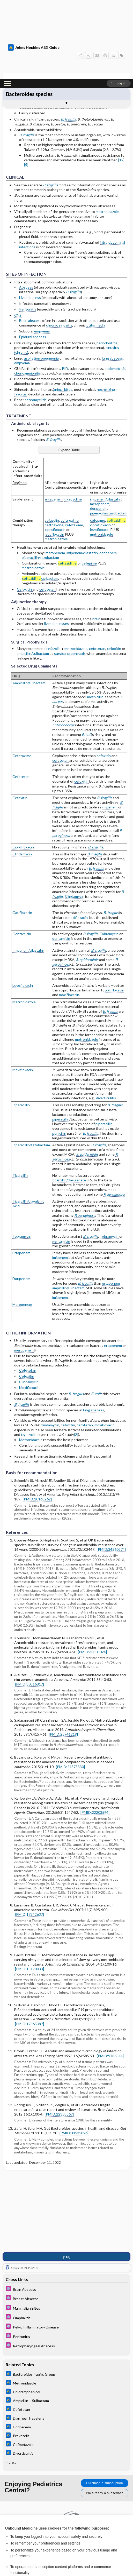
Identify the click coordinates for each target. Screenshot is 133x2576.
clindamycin (50, 1346)
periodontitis (107, 264)
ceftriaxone (54, 445)
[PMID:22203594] (94, 1733)
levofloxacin (54, 455)
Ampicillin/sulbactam (28, 603)
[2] (76, 1355)
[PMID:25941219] (63, 1655)
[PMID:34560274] (111, 1470)
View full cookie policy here (27, 2514)
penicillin (59, 1054)
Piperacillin (21, 1026)
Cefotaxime (21, 676)
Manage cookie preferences (66, 2559)
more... (11, 2383)
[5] (26, 85)
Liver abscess (30, 218)
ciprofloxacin (55, 450)
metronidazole (107, 132)
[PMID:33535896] (74, 2054)
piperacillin (60, 1040)
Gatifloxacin (22, 833)
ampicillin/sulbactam (33, 574)
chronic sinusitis (59, 246)
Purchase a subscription (104, 2403)
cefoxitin (114, 569)
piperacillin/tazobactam (108, 434)
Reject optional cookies (66, 2544)
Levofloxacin (22, 906)
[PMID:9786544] (110, 1976)
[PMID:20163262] (37, 1420)
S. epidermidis (87, 1075)
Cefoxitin (25, 510)
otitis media (95, 246)
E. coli (86, 655)
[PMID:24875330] (70, 1687)
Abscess (26, 208)
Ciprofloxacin (23, 768)
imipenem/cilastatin (105, 420)
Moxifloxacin (22, 991)
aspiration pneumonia (41, 279)
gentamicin (61, 859)
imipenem (109, 728)
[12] (121, 81)
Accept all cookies (67, 2530)
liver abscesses (56, 544)
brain (96, 540)
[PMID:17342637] (29, 1835)
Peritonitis (27, 230)
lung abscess (112, 279)
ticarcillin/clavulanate (69, 1101)
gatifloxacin (114, 911)
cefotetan (47, 510)
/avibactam (40, 499)
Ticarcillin (20, 1096)
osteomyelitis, (36, 321)
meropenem (99, 425)
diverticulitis (106, 1019)
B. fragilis (68, 40)
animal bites (62, 310)
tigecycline (73, 420)
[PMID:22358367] (59, 2035)
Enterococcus (63, 646)
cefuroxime (70, 441)
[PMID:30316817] (29, 1605)
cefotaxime (74, 445)
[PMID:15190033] (29, 1890)
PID (65, 289)
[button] (119, 4)
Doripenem (21, 1199)
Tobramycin (109, 855)
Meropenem (22, 1225)
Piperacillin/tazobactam (31, 1066)
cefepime (97, 441)
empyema (42, 252)
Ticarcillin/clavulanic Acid (28, 1124)
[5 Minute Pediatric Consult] (66, 2209)
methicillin (95, 618)
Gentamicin (21, 855)
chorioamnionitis (27, 294)
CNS (17, 236)
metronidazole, (76, 569)
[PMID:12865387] (29, 1944)
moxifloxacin (69, 915)
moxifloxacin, (78, 838)
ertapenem (54, 420)
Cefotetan (20, 697)
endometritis (115, 289)
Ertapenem (21, 1174)
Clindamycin (22, 775)
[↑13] (66, 2177)
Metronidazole (24, 922)
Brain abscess (30, 241)
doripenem (98, 429)
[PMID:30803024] (92, 1573)
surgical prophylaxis (70, 574)
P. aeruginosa (114, 1115)
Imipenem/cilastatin (28, 871)
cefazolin (52, 441)
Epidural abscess (32, 258)
